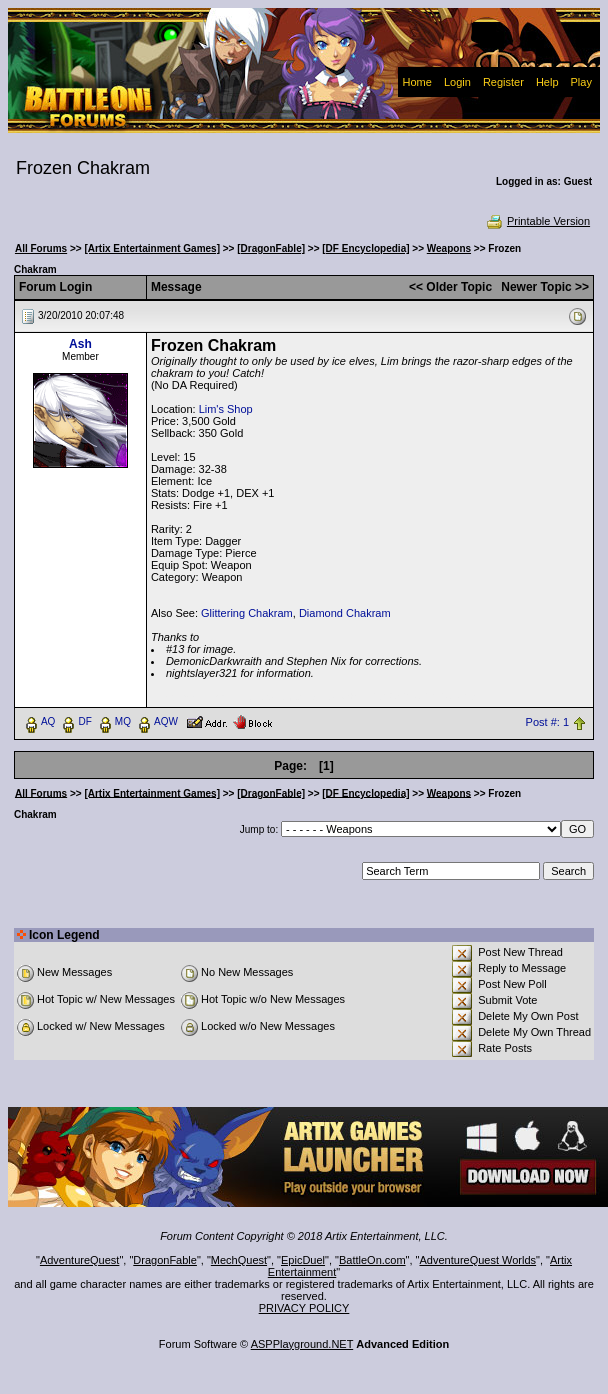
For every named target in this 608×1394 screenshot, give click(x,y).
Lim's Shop (226, 409)
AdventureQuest (80, 1260)
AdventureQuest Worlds (478, 1260)
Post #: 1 (547, 722)
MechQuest (239, 1260)
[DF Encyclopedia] (365, 248)
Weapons (449, 248)
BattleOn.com (372, 1260)
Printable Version (537, 221)
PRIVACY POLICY (304, 1308)
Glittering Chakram (247, 613)
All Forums (41, 248)
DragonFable (165, 1260)
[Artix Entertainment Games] (152, 248)
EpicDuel (303, 1260)
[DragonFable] (271, 248)
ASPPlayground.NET (302, 1344)
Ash (80, 344)
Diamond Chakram (345, 613)
